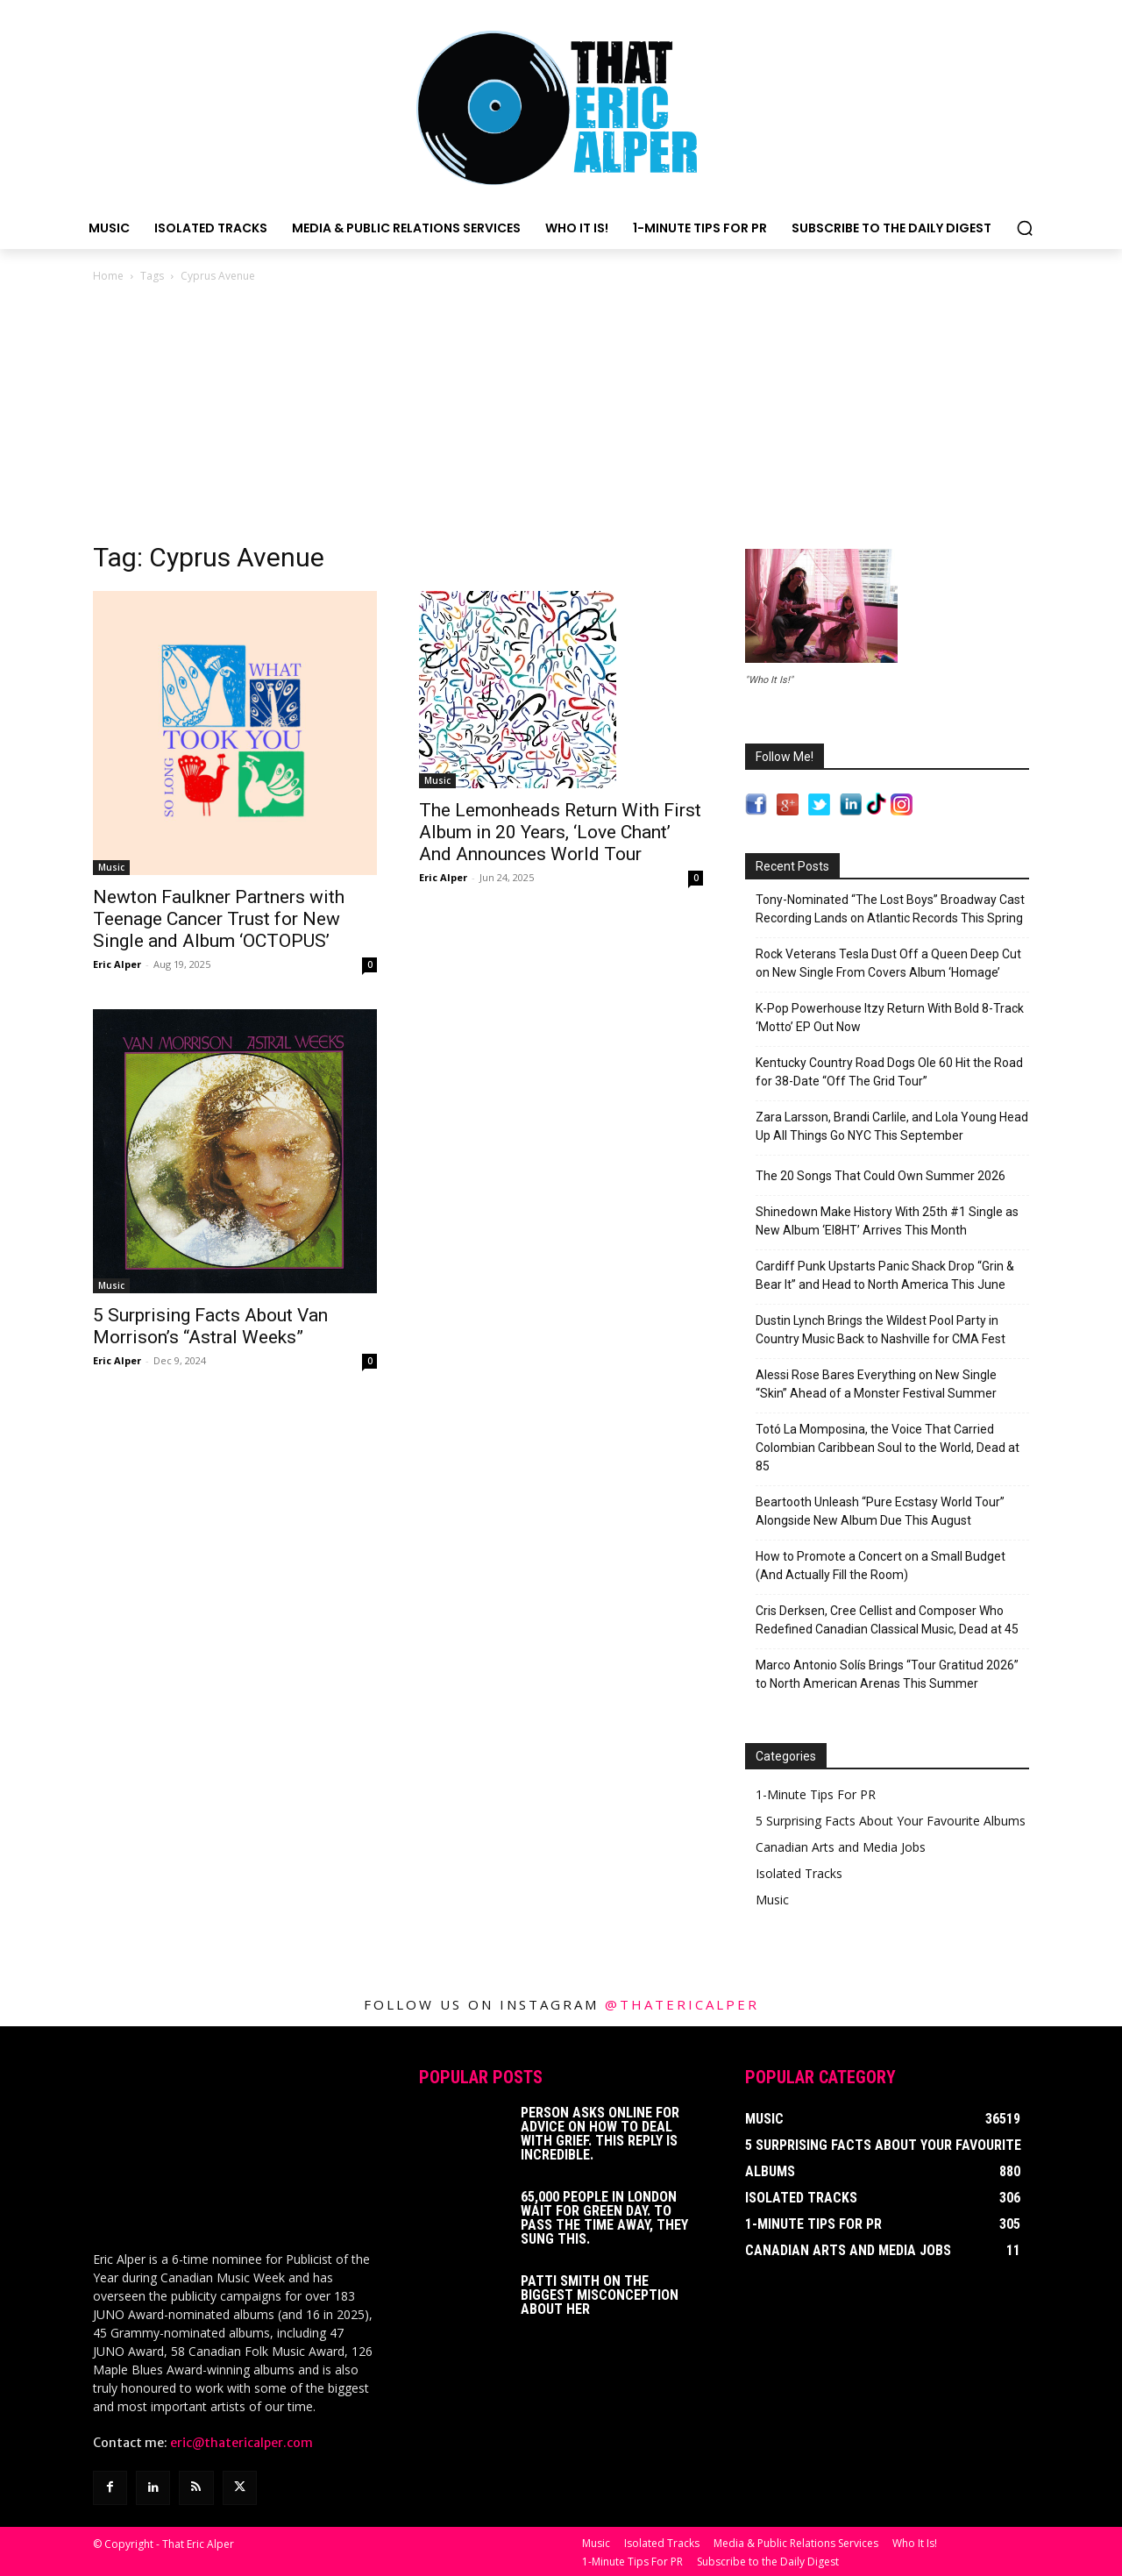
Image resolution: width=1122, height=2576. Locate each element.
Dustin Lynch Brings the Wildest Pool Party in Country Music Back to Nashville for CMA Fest (880, 1329)
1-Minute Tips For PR (816, 1794)
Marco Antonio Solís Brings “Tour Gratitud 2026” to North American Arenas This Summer (887, 1674)
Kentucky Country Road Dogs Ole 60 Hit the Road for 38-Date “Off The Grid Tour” (889, 1072)
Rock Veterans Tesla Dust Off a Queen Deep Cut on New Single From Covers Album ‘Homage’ (888, 963)
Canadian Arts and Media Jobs (841, 1847)
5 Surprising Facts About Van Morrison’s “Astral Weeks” (210, 1326)
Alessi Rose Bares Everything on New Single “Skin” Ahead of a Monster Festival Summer (876, 1384)
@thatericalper (682, 2004)
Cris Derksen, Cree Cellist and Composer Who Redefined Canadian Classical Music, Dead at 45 (887, 1620)
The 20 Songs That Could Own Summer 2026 (880, 1176)
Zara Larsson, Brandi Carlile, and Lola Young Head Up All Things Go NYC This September (892, 1126)
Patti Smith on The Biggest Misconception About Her (599, 2295)
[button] (1025, 228)
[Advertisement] (561, 417)
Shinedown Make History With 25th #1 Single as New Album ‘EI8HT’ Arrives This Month (887, 1221)
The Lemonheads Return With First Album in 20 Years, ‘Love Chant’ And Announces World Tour (560, 832)
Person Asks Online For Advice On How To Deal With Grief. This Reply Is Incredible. (600, 2133)
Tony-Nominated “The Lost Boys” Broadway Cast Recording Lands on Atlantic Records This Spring (890, 909)
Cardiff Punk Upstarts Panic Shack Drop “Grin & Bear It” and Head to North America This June (885, 1275)
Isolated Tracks (799, 1873)
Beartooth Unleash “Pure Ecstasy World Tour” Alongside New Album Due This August (880, 1511)
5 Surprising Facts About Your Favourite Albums (891, 1820)
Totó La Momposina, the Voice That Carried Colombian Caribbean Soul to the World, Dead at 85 (887, 1447)
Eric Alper (117, 964)
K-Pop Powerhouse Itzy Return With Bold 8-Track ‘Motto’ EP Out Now (890, 1017)
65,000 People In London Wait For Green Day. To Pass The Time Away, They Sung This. (604, 2217)
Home (108, 275)
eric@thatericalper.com (241, 2441)
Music (111, 867)
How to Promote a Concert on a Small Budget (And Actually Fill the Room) (880, 1565)
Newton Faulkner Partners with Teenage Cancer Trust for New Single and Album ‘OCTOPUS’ (218, 918)
